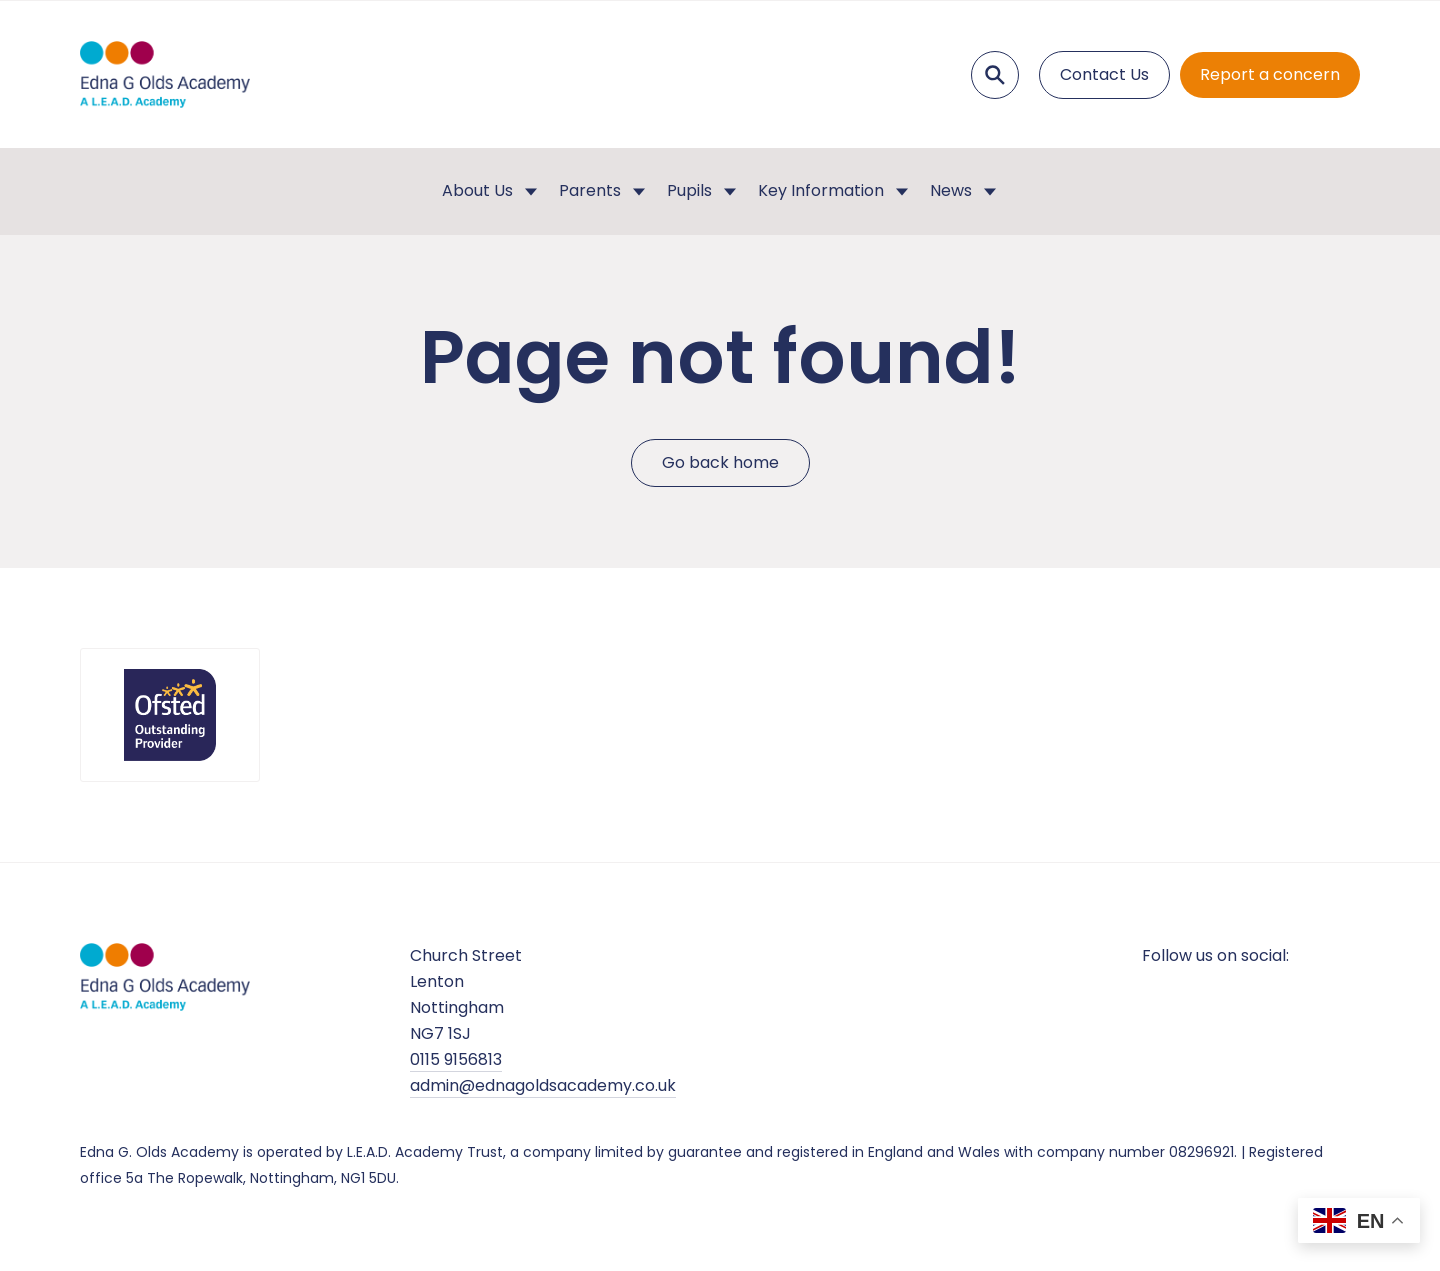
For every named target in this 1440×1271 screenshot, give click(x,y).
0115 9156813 (456, 1059)
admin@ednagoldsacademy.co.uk (543, 1085)
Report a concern (1270, 74)
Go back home (720, 462)
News (951, 190)
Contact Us (1104, 74)
